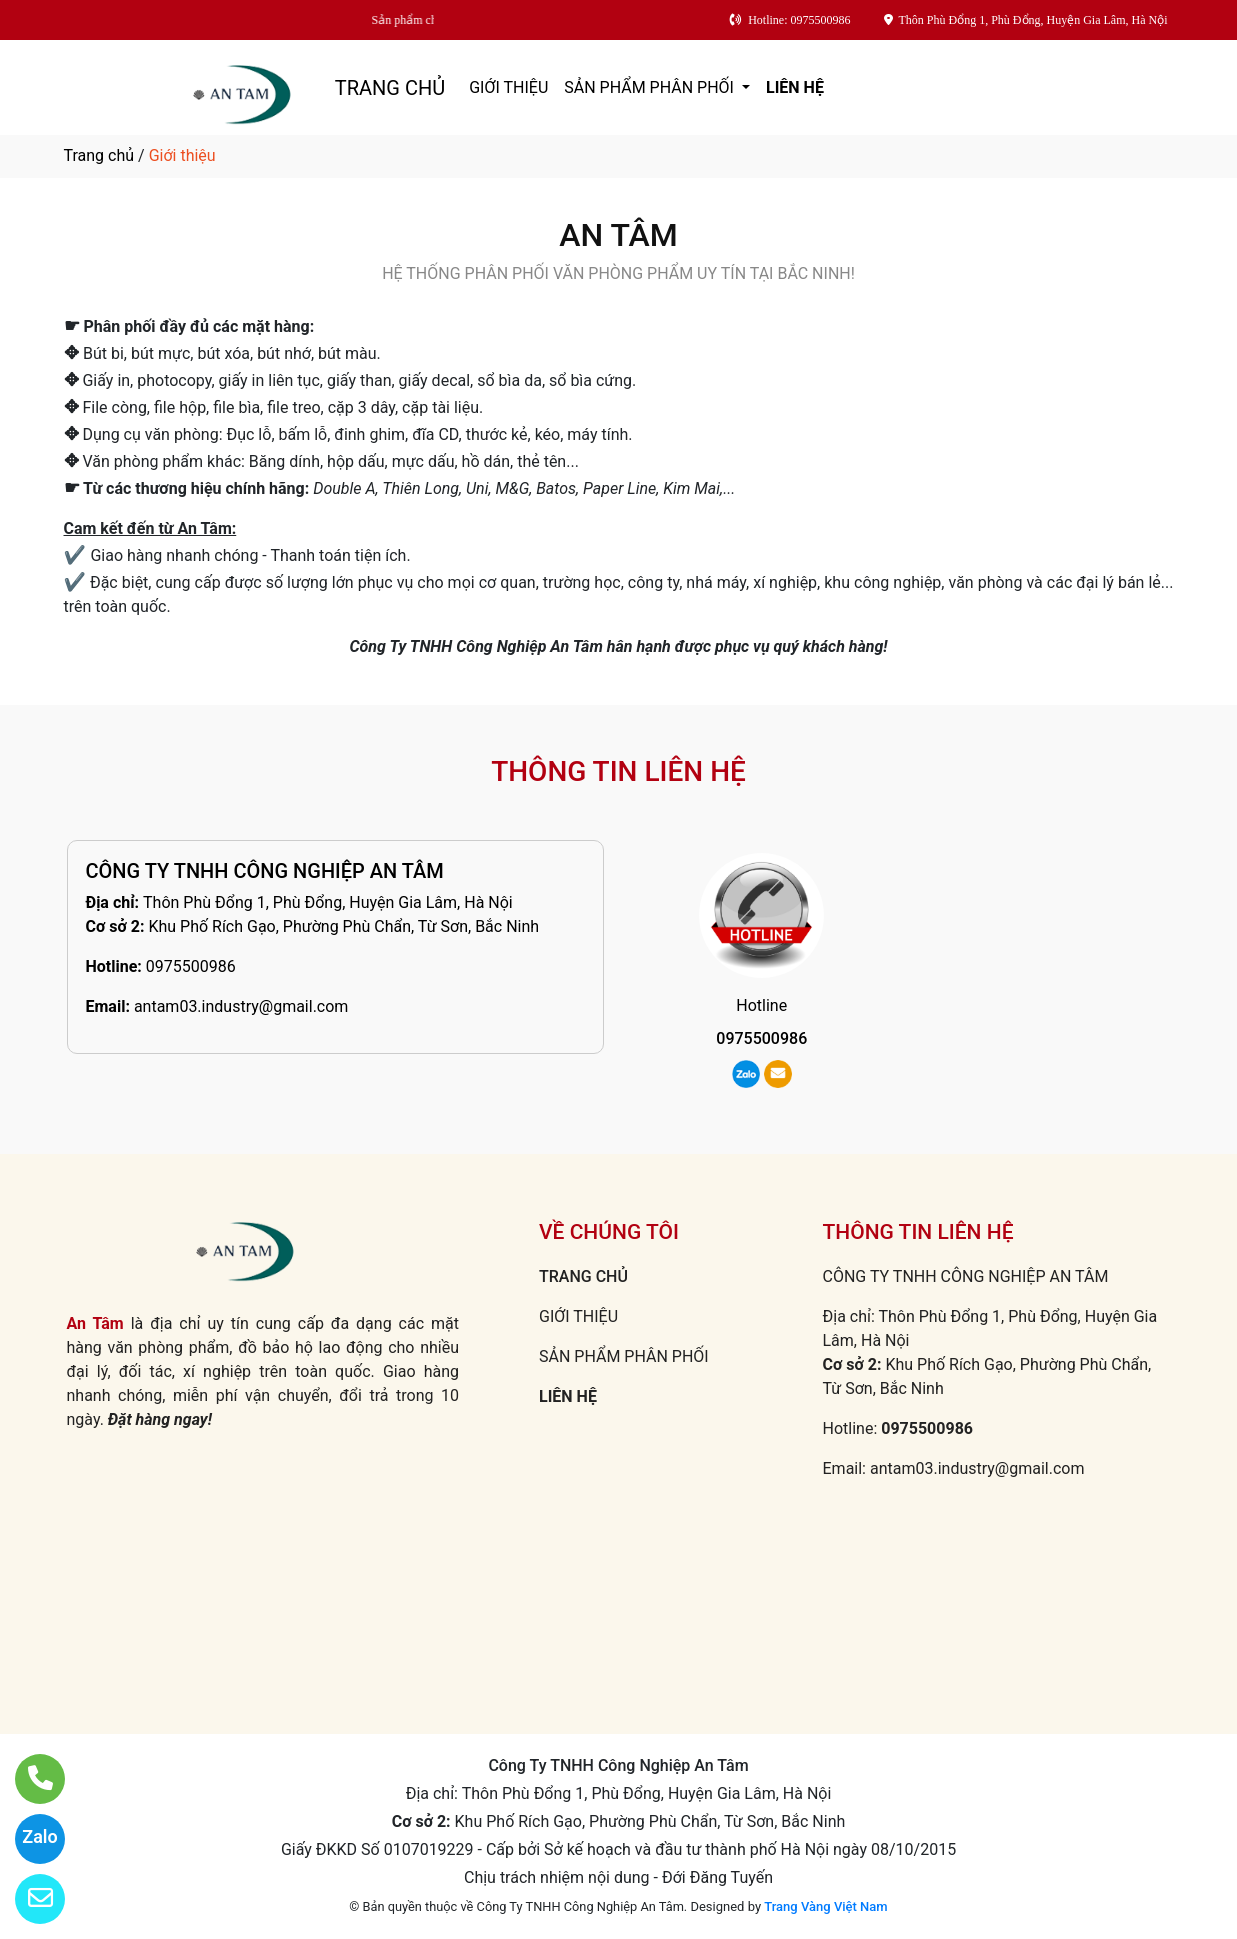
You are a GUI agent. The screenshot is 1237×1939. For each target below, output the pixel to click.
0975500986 (191, 966)
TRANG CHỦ (390, 88)
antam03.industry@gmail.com (241, 1006)
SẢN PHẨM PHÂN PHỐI (651, 87)
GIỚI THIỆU (508, 87)
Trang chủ (99, 155)
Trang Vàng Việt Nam (825, 1906)
